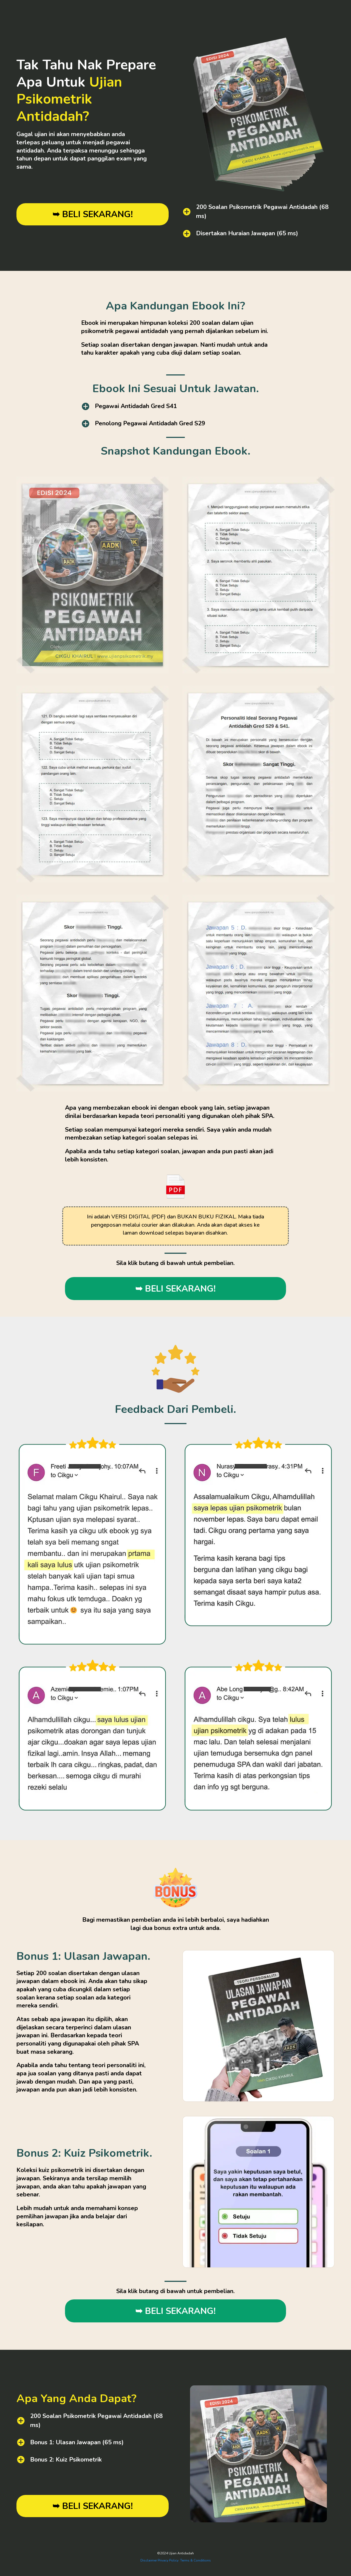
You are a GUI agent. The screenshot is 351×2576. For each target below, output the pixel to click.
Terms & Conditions (195, 2560)
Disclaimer (148, 2560)
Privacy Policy (168, 2560)
